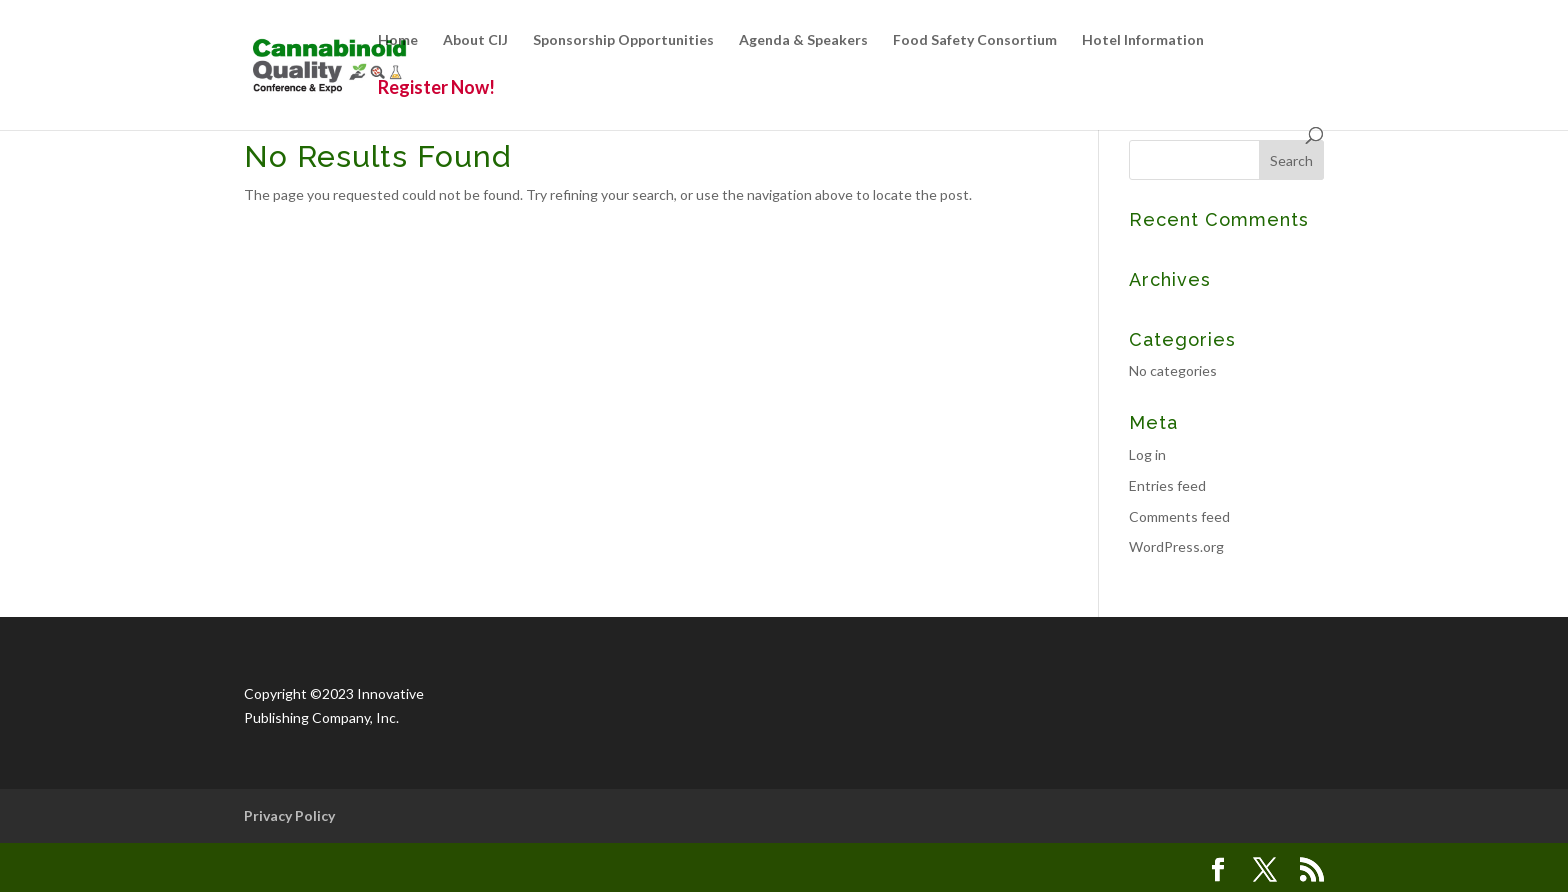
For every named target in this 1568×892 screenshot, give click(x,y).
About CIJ (475, 40)
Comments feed (1179, 516)
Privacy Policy (289, 815)
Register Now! (436, 89)
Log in (1147, 454)
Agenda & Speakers (803, 40)
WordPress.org (1176, 546)
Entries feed (1167, 485)
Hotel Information (1143, 40)
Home (398, 40)
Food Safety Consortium (975, 40)
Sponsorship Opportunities (623, 40)
